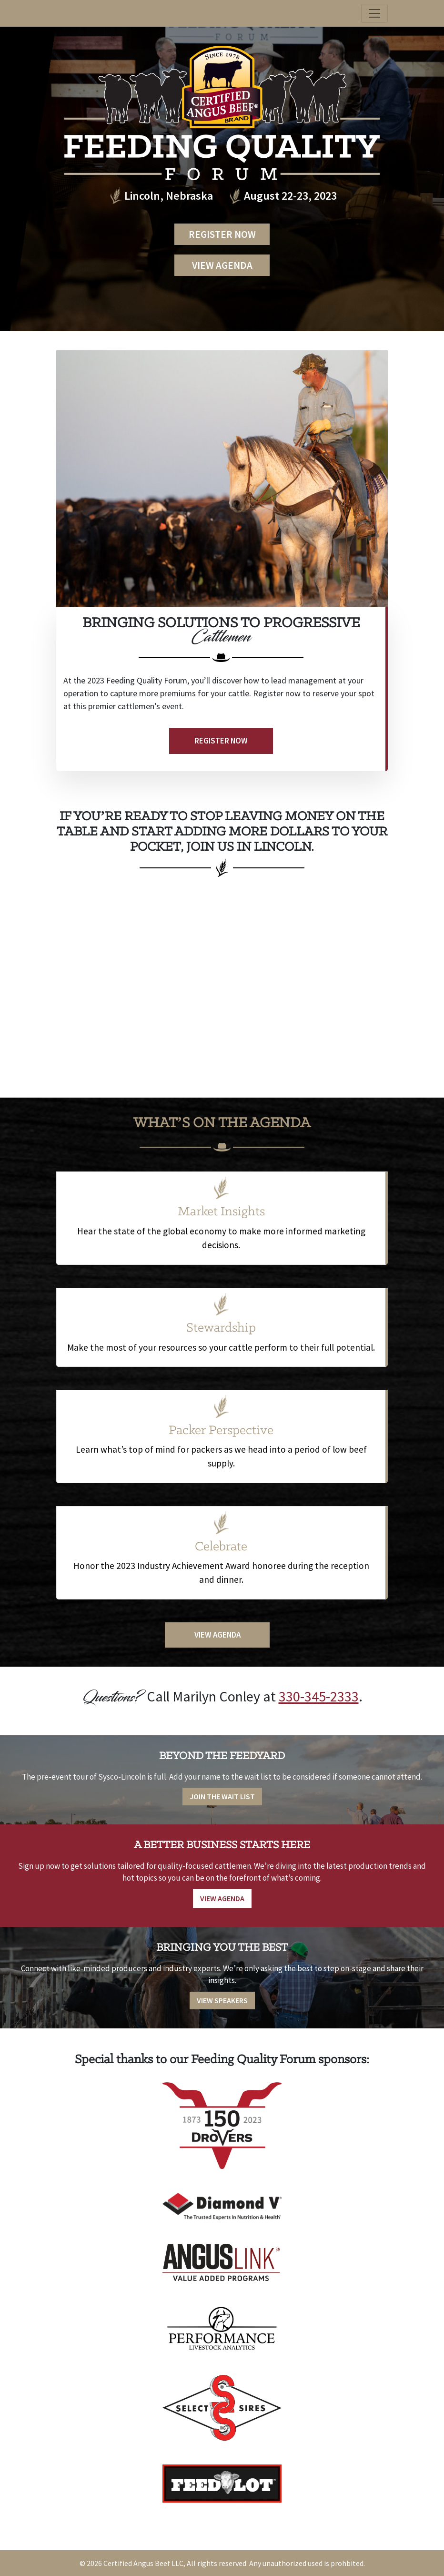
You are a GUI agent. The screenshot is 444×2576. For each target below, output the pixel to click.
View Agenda (222, 265)
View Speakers (222, 2000)
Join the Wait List (222, 1796)
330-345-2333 (319, 1696)
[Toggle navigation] (374, 13)
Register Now (222, 234)
